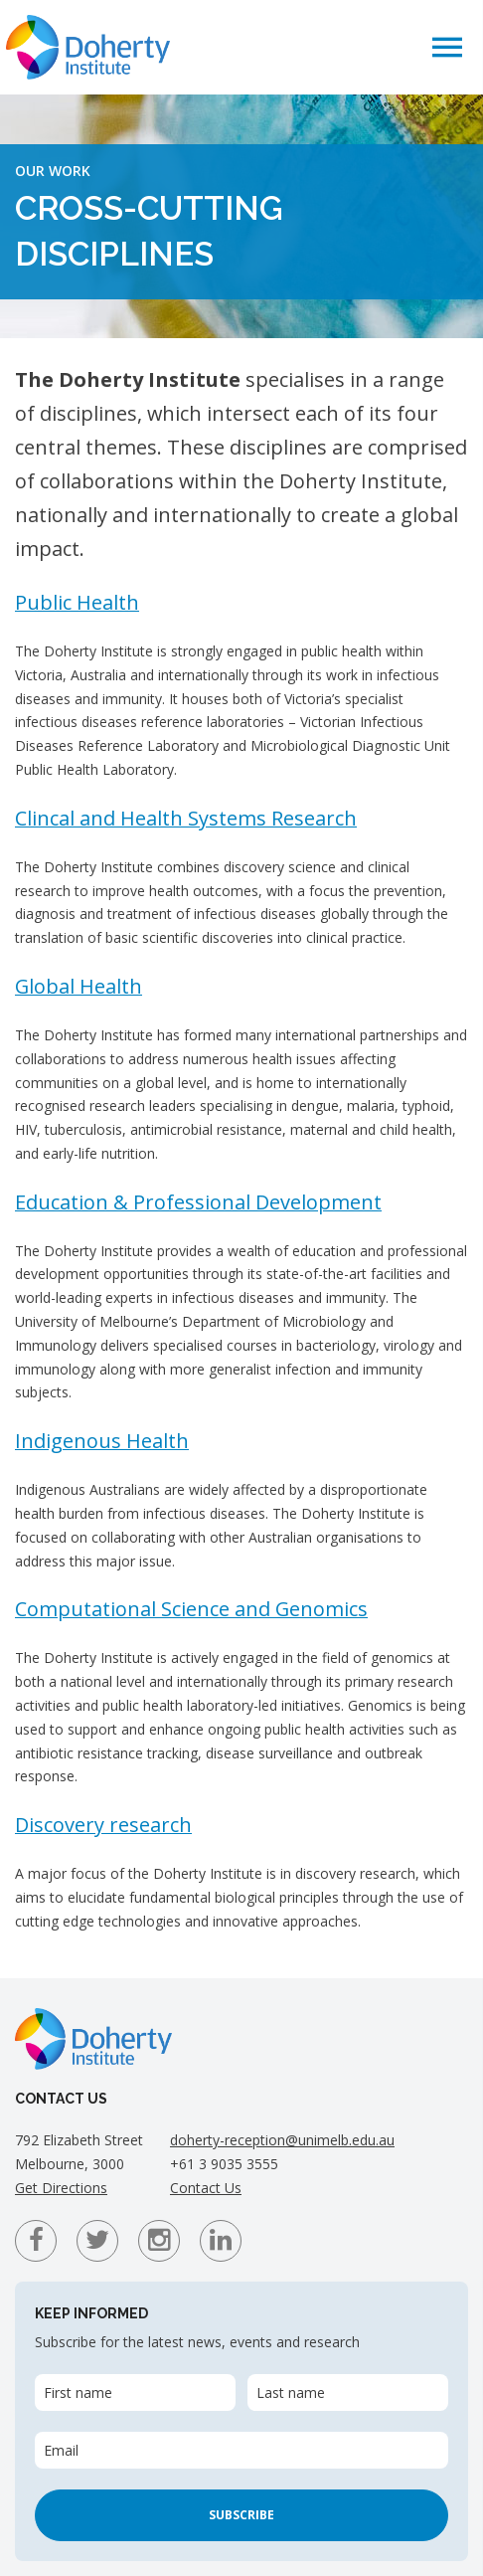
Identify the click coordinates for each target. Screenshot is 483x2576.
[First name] (135, 2392)
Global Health (78, 986)
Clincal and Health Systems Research (186, 818)
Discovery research (103, 1824)
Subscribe (241, 2514)
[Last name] (347, 2392)
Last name (290, 2392)
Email (61, 2450)
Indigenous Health (102, 1440)
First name (78, 2392)
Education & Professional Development (198, 1202)
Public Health (77, 602)
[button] (447, 46)
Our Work (52, 170)
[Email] (241, 2450)
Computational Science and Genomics (191, 1608)
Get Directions (61, 2187)
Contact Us (206, 2187)
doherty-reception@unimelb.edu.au (282, 2139)
